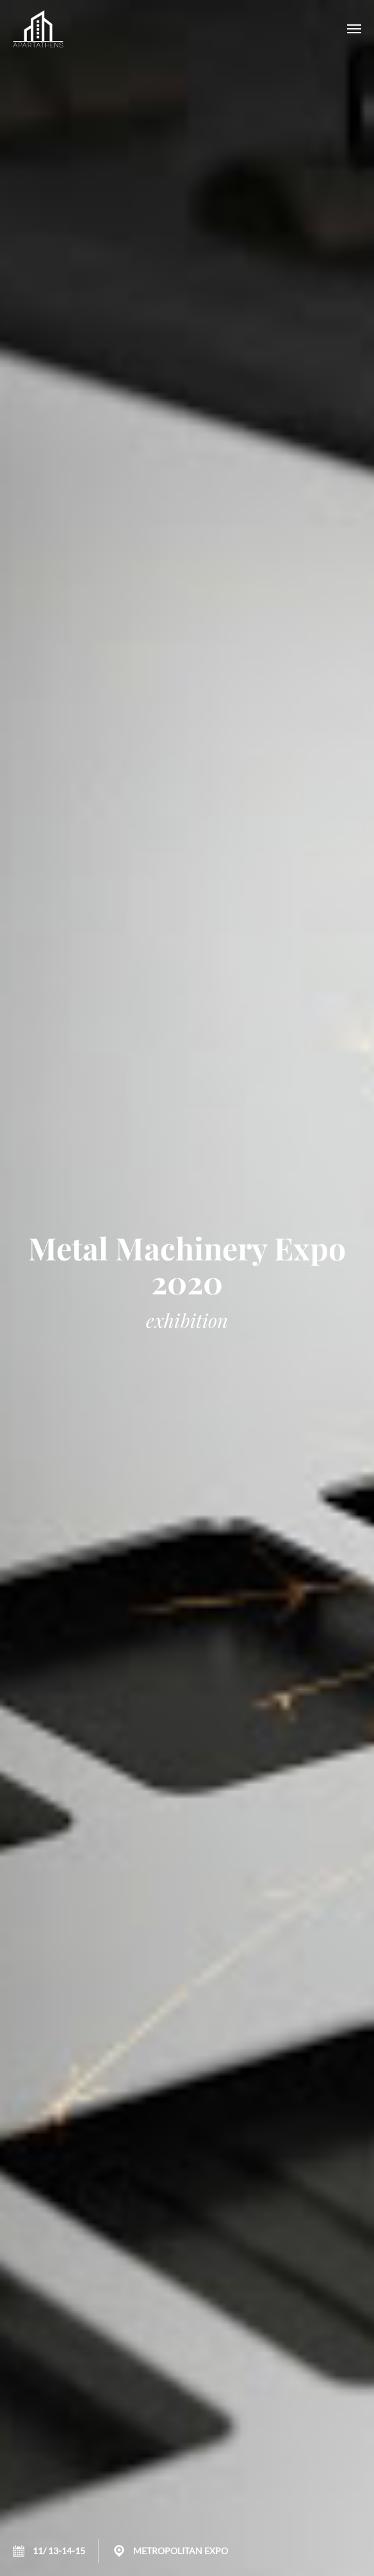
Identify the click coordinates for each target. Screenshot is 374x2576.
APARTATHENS (38, 29)
